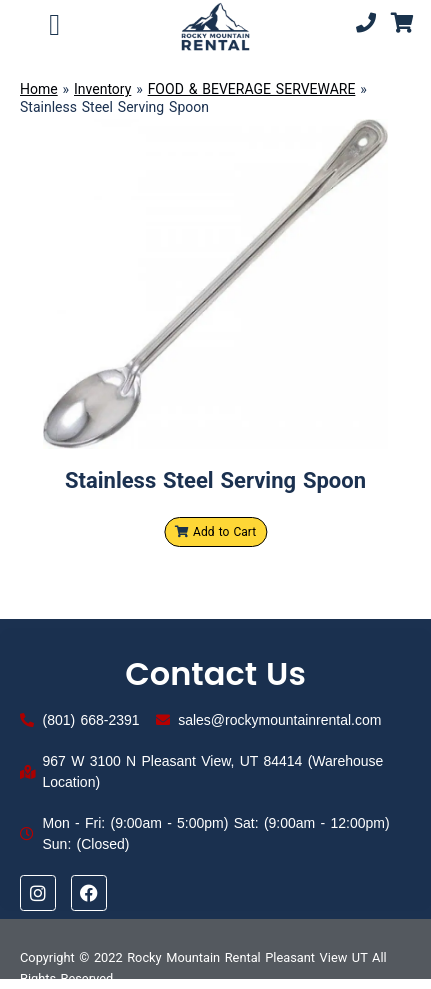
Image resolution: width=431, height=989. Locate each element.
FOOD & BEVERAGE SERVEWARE (252, 89)
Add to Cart (215, 532)
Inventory (102, 89)
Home (39, 89)
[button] (55, 24)
